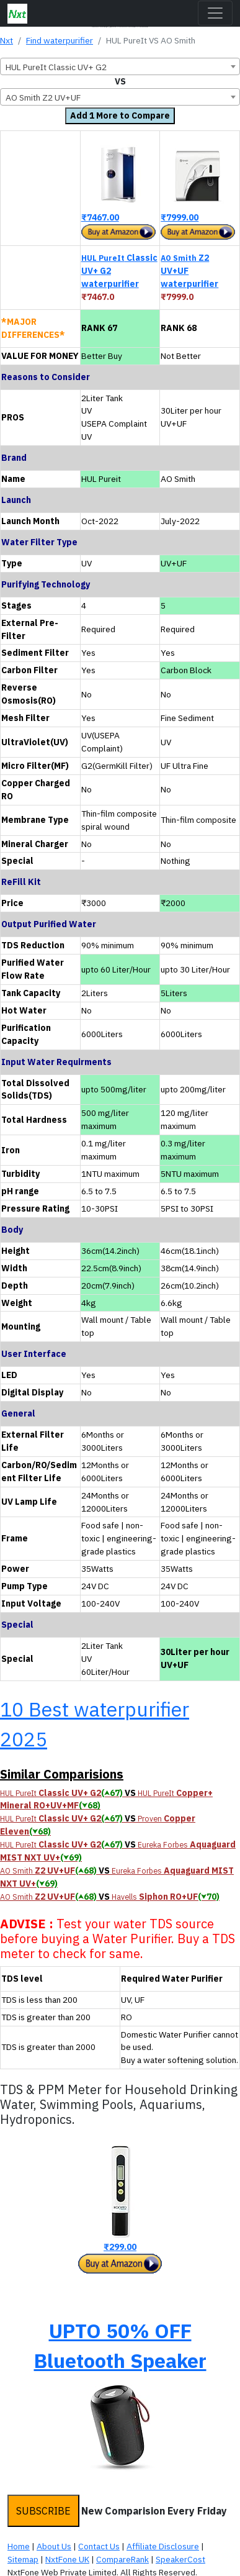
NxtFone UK (67, 2559)
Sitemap (22, 2559)
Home (18, 2546)
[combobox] (120, 66)
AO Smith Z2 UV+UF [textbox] (43, 97)
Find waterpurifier (59, 40)
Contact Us (99, 2546)
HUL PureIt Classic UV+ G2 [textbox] (56, 67)
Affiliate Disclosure (163, 2546)
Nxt (6, 40)
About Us (54, 2546)
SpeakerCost (180, 2559)
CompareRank (122, 2559)
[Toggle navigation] (215, 13)
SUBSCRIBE (43, 2511)
